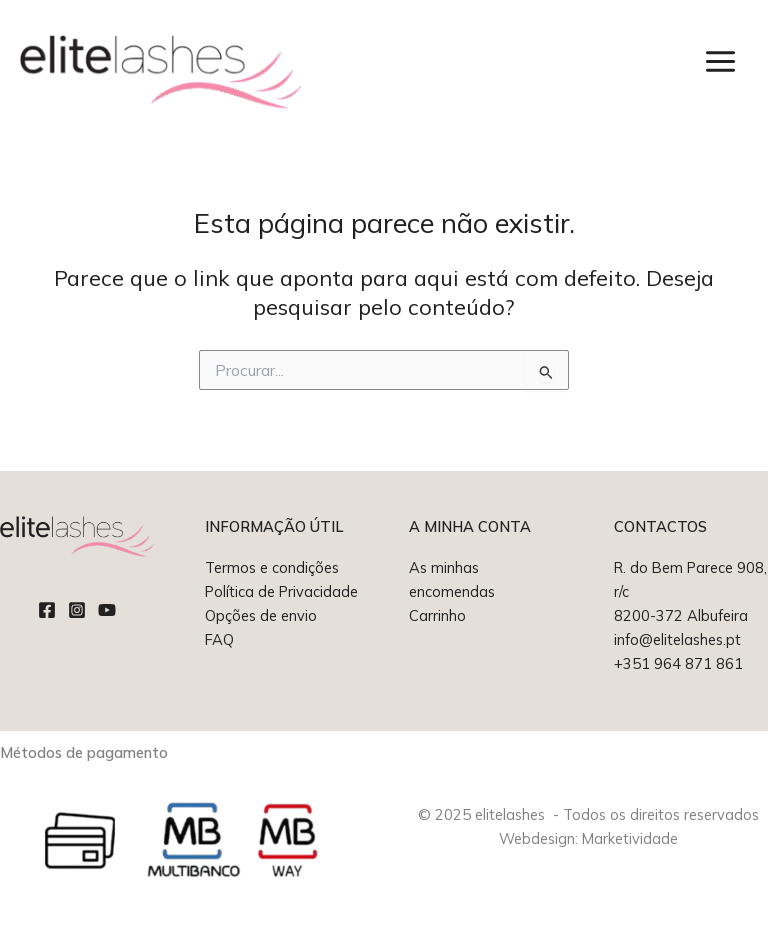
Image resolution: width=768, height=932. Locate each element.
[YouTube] (107, 610)
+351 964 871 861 (678, 663)
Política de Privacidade (281, 591)
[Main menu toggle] (720, 61)
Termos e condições (272, 567)
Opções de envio (261, 615)
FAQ (219, 639)
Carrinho (437, 615)
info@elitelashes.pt (677, 639)
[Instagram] (77, 610)
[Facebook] (47, 610)
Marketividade (630, 838)
